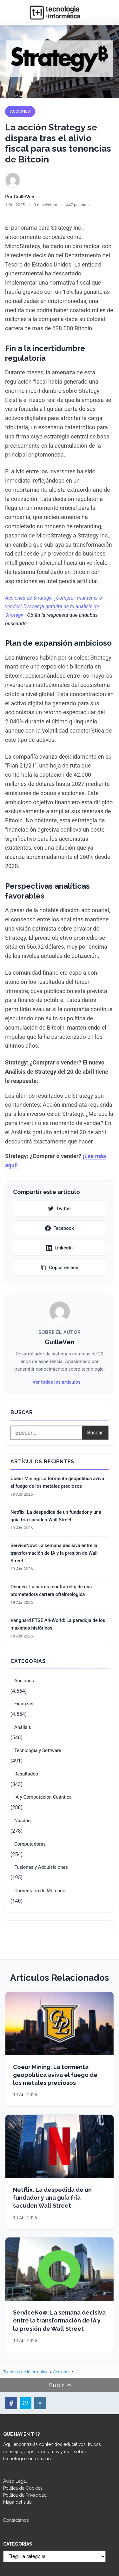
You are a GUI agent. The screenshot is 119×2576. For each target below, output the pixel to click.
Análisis (22, 1727)
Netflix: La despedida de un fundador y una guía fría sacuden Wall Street (55, 1516)
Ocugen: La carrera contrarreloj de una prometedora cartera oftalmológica (51, 1590)
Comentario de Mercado (39, 1891)
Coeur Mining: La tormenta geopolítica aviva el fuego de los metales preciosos (57, 1482)
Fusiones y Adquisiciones (41, 1867)
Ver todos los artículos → (59, 1382)
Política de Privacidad (25, 2495)
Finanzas (23, 1704)
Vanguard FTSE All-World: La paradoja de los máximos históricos (57, 1624)
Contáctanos (16, 2520)
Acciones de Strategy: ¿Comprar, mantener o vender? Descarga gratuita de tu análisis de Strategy (53, 606)
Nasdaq (22, 1820)
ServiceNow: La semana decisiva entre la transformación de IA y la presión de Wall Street (53, 1553)
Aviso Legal (15, 2481)
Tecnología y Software (37, 1750)
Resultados (26, 1774)
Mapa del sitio (17, 2502)
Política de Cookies (23, 2488)
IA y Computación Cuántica (43, 1797)
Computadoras (30, 1844)
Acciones (20, 111)
